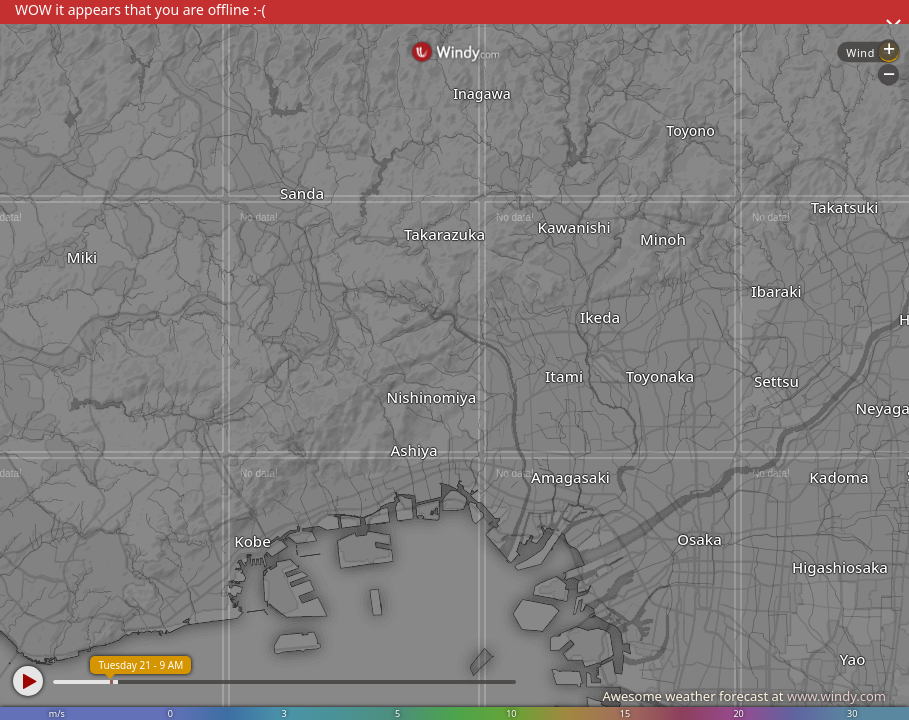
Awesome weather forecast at (744, 696)
